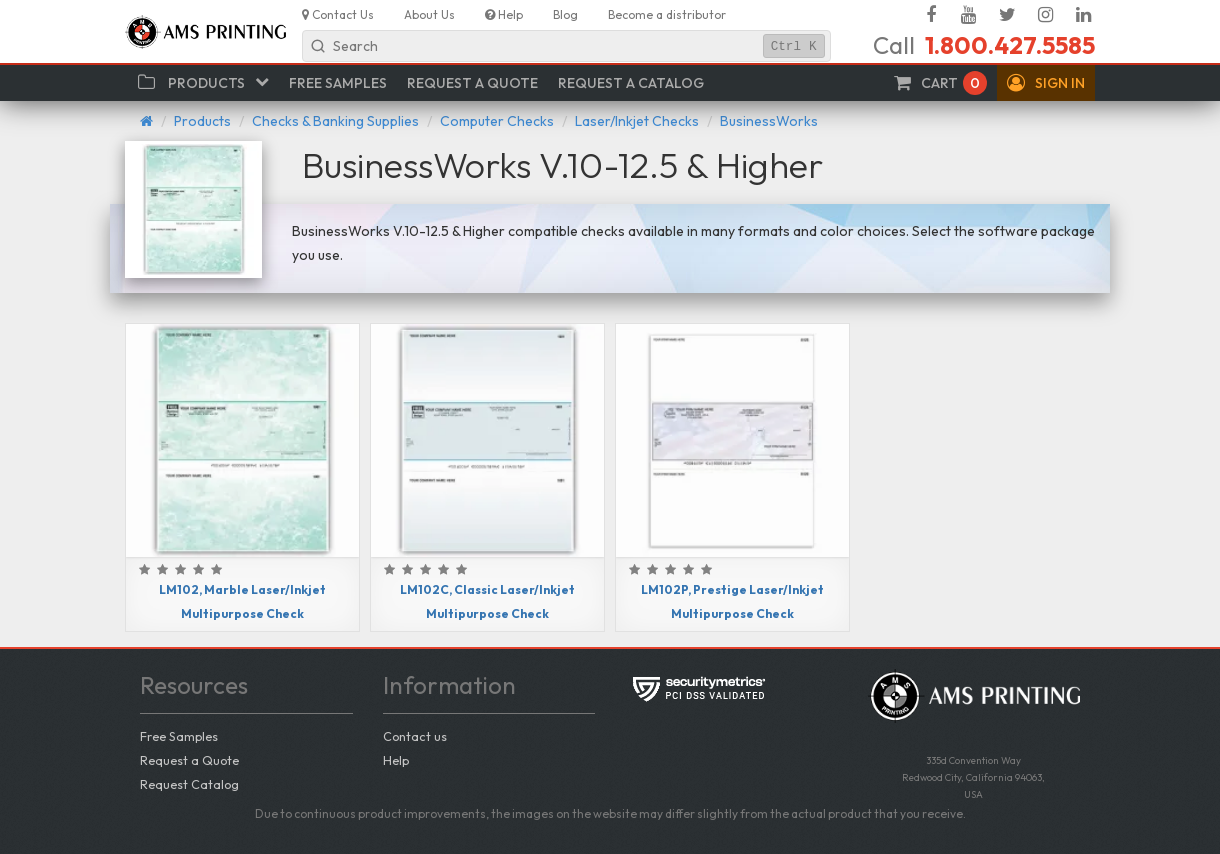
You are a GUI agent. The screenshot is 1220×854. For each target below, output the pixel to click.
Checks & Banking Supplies (335, 121)
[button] (1046, 83)
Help (396, 760)
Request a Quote (189, 760)
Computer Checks (497, 121)
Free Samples (179, 736)
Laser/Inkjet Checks (637, 121)
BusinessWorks (769, 121)
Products (202, 121)
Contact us (415, 736)
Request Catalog (189, 784)
